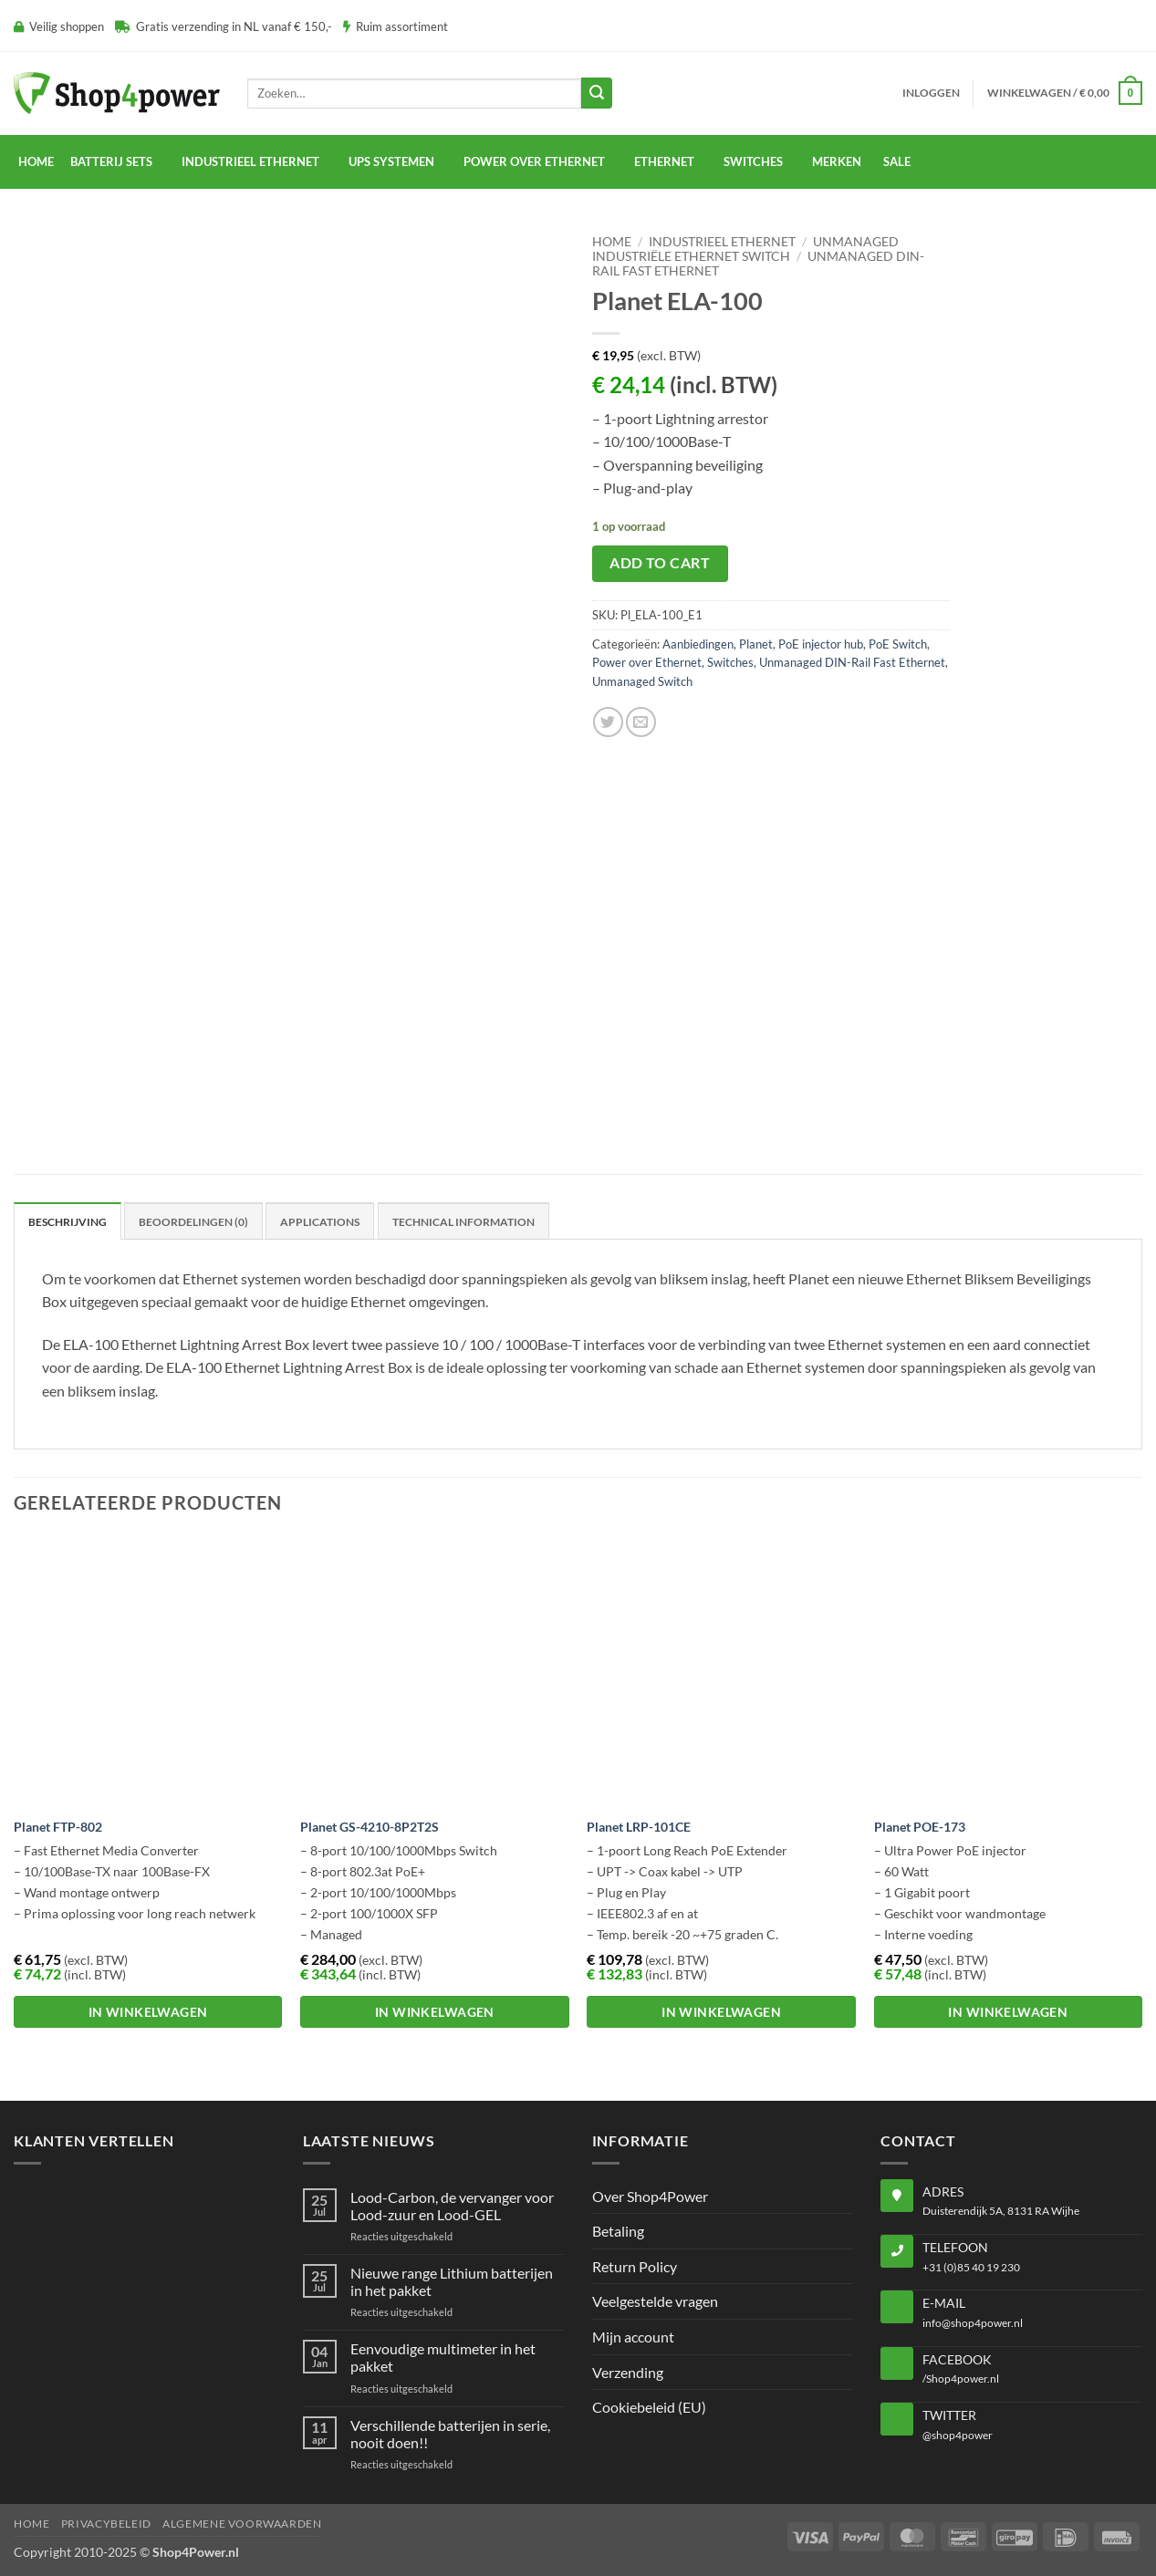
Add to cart (659, 563)
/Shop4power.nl (960, 2378)
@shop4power (957, 2435)
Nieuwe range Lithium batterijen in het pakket (451, 2281)
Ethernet (664, 161)
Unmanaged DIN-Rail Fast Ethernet (852, 662)
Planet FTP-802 (58, 1826)
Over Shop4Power (650, 2196)
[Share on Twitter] (608, 722)
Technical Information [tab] (463, 1222)
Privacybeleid (106, 2523)
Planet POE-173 (919, 1826)
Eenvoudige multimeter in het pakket (443, 2357)
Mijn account (633, 2336)
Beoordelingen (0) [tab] (193, 1222)
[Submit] (596, 93)
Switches (730, 662)
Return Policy (634, 2266)
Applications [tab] (319, 1222)
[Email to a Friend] (641, 722)
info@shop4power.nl (972, 2323)
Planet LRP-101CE (639, 1826)
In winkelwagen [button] (148, 2012)
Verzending (627, 2372)
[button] (931, 93)
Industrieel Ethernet (722, 241)
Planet (756, 644)
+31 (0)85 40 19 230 (971, 2267)
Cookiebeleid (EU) (649, 2406)
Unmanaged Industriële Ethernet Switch (745, 249)
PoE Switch (898, 644)
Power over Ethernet (647, 662)
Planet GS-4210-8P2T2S (369, 1826)
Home (36, 161)
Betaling (618, 2230)
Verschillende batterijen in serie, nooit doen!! (450, 2433)
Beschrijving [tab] (67, 1222)
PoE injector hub (820, 644)
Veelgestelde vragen (655, 2301)
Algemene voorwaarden (241, 2523)
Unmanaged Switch (642, 681)
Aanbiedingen (698, 644)
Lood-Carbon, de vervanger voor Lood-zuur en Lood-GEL (452, 2205)
